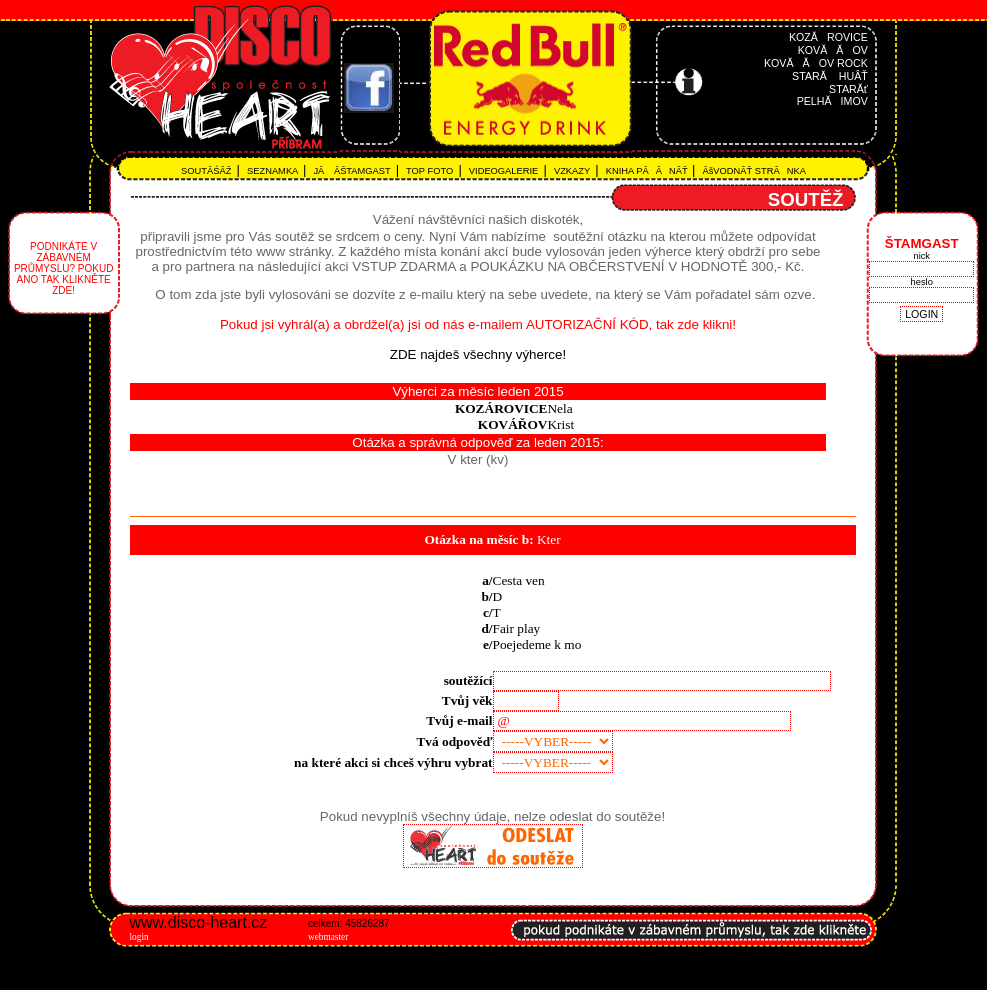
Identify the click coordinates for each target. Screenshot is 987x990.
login (139, 937)
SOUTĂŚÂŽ (208, 171)
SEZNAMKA (273, 171)
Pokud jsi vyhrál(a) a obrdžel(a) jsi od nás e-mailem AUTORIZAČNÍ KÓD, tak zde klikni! (478, 324)
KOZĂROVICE (828, 37)
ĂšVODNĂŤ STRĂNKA (753, 171)
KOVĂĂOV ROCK (816, 63)
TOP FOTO (431, 171)
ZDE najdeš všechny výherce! (478, 354)
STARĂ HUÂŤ (830, 76)
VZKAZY (573, 171)
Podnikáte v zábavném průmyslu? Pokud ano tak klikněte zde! (63, 268)
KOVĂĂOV (833, 50)
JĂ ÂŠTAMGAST (353, 171)
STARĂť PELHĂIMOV (832, 95)
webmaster (328, 937)
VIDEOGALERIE (504, 171)
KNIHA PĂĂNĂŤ (645, 171)
